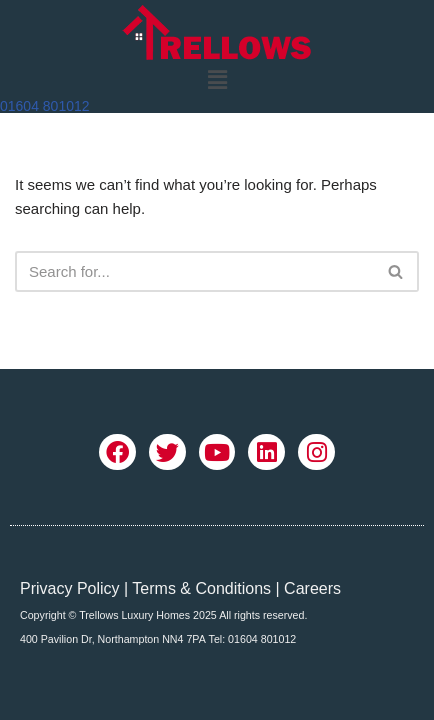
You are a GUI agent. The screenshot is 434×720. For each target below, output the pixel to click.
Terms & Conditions (201, 588)
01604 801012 (45, 106)
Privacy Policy (70, 588)
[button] (217, 80)
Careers (312, 588)
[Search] (194, 271)
